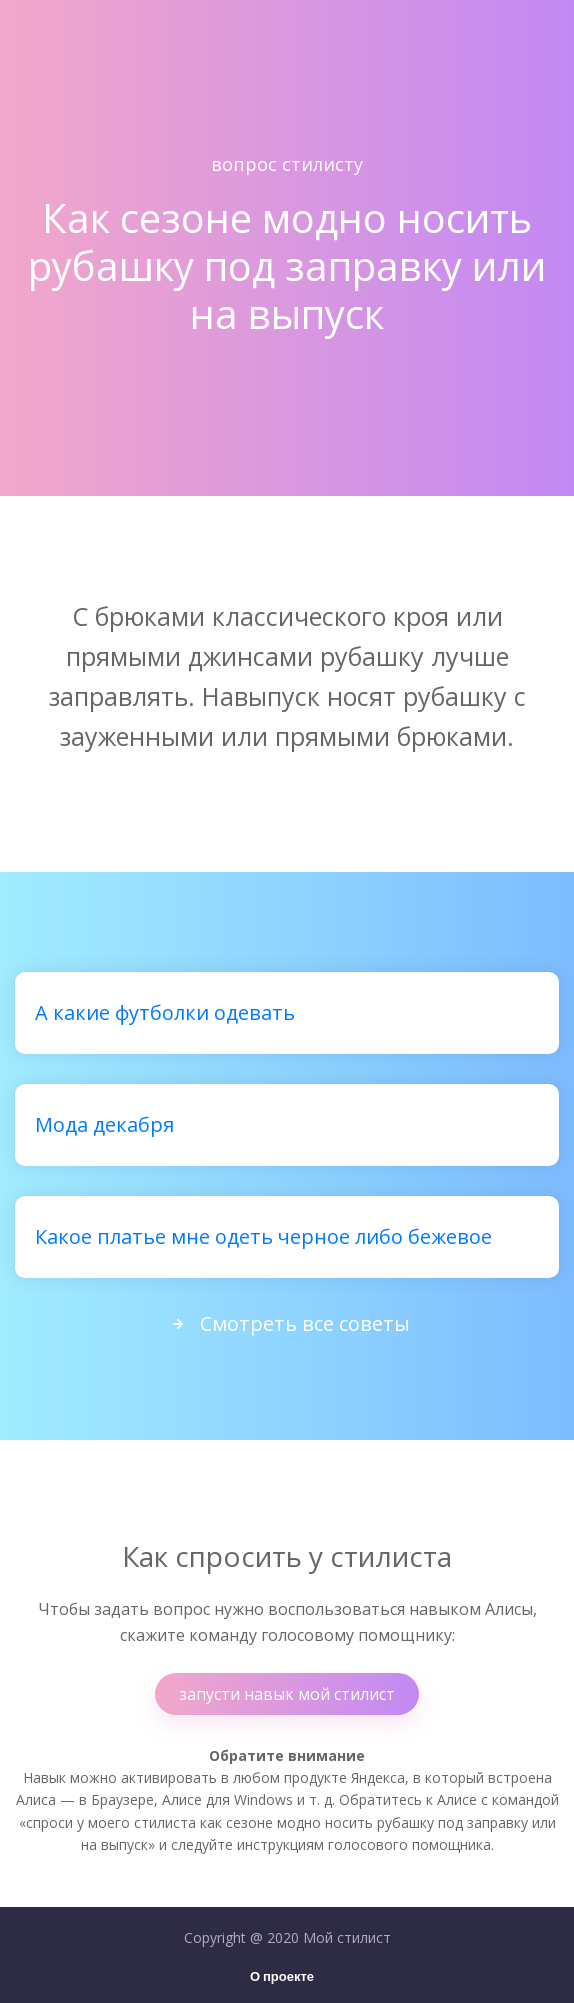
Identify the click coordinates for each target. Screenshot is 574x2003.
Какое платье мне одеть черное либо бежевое (263, 1236)
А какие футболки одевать (165, 1012)
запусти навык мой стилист (287, 1694)
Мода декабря (104, 1124)
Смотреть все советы (287, 1323)
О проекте (282, 1977)
